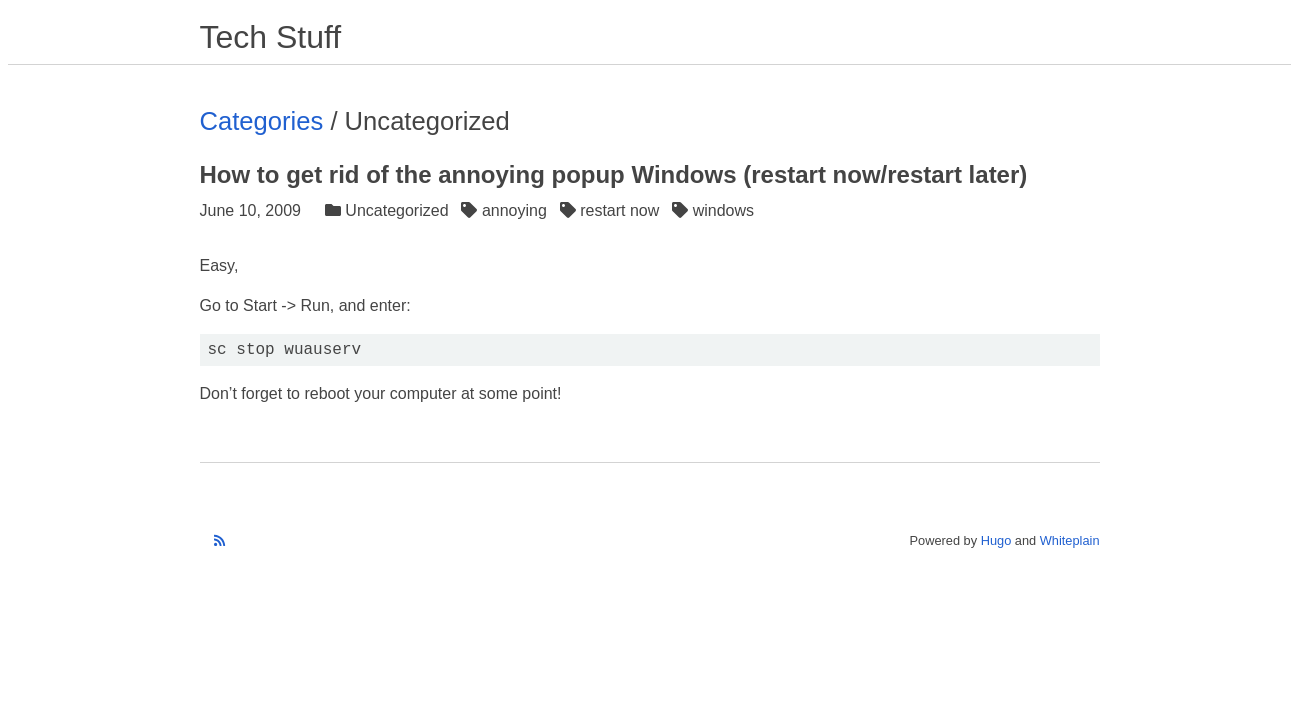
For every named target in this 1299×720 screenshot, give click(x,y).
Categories (262, 121)
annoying (506, 210)
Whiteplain (1070, 540)
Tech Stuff (271, 37)
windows (715, 210)
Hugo (996, 540)
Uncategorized (389, 210)
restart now (612, 210)
